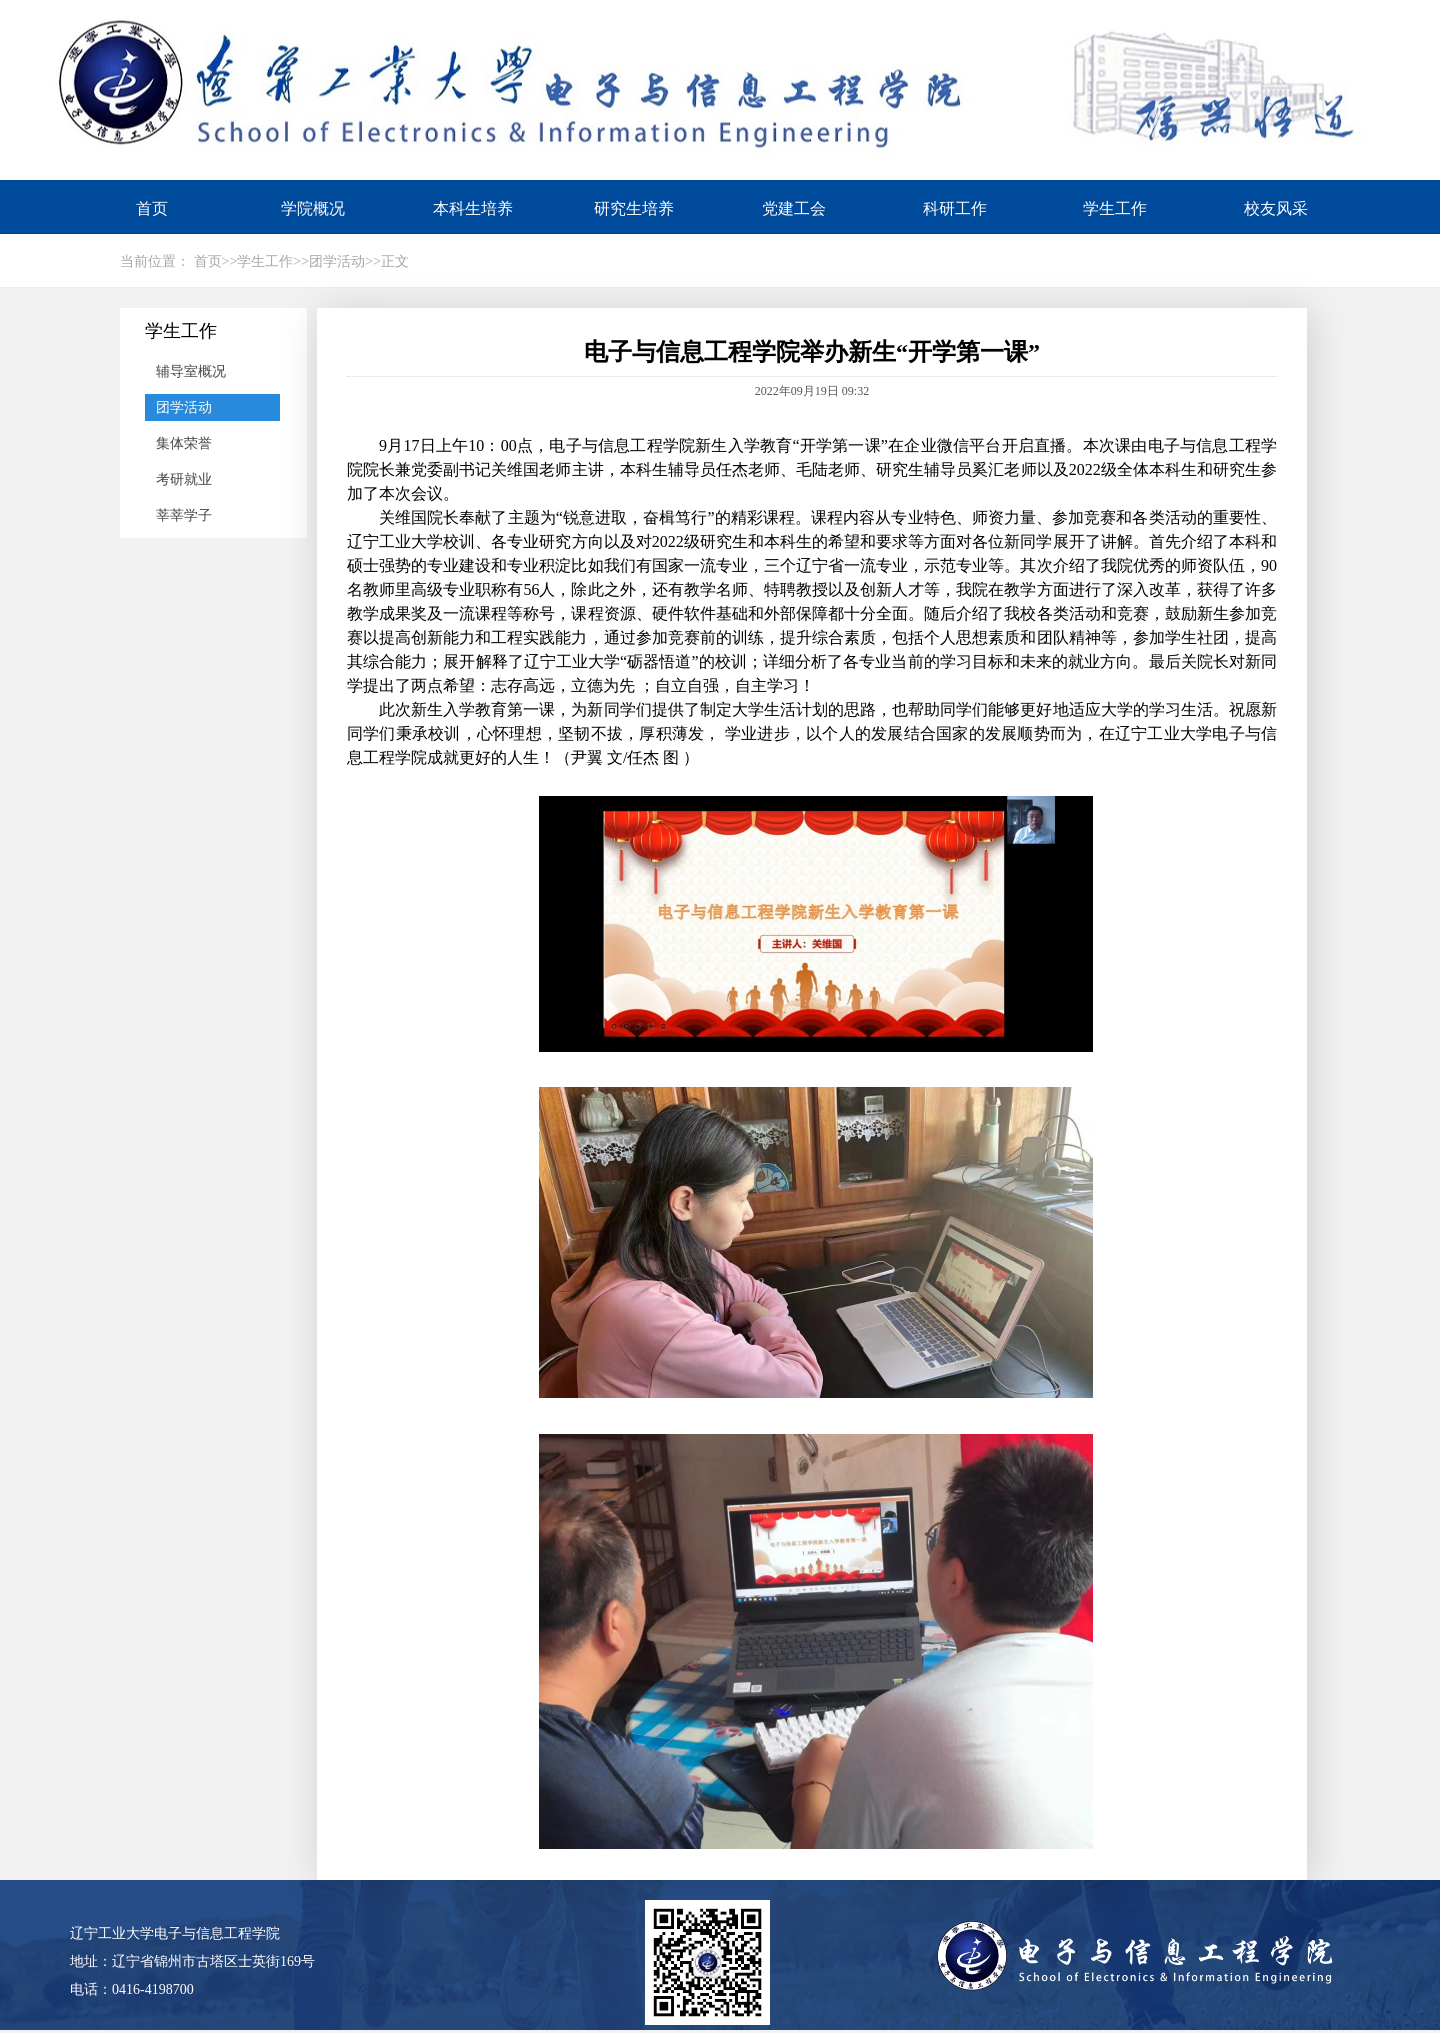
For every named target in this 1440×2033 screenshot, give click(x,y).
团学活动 (184, 407)
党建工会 (794, 208)
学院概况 (313, 208)
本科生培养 (473, 208)
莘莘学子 (184, 515)
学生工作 (1115, 208)
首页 (152, 208)
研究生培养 (634, 208)
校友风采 (1276, 208)
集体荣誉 (184, 443)
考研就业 (184, 479)
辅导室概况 (191, 371)
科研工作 (955, 208)
